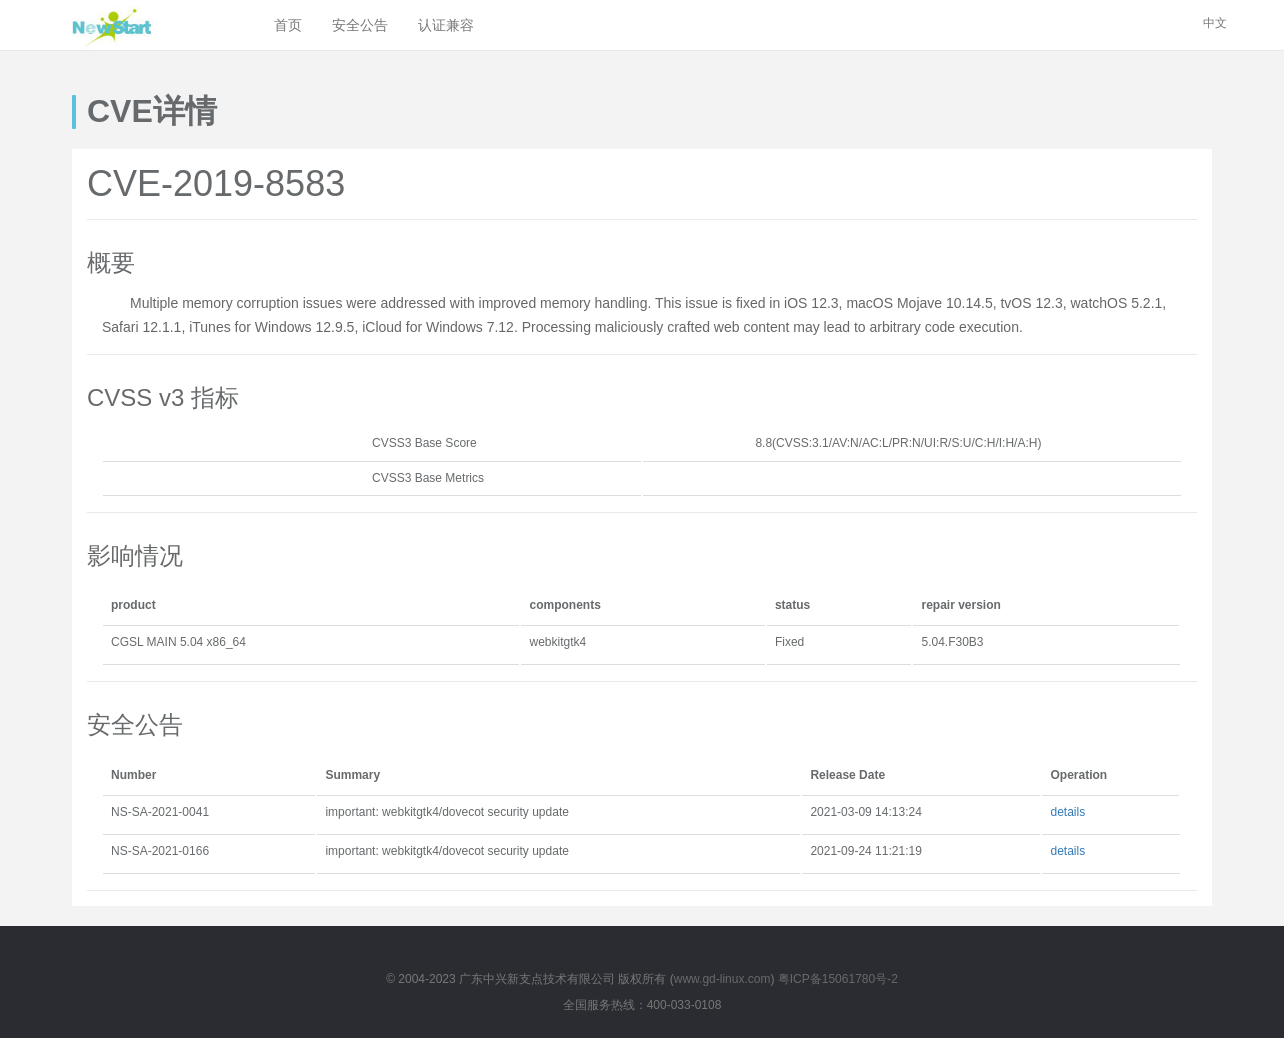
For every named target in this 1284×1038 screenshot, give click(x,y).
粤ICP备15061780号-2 (838, 979)
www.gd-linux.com (722, 979)
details (1067, 812)
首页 (288, 25)
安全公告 (360, 25)
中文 (1215, 23)
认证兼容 (446, 25)
